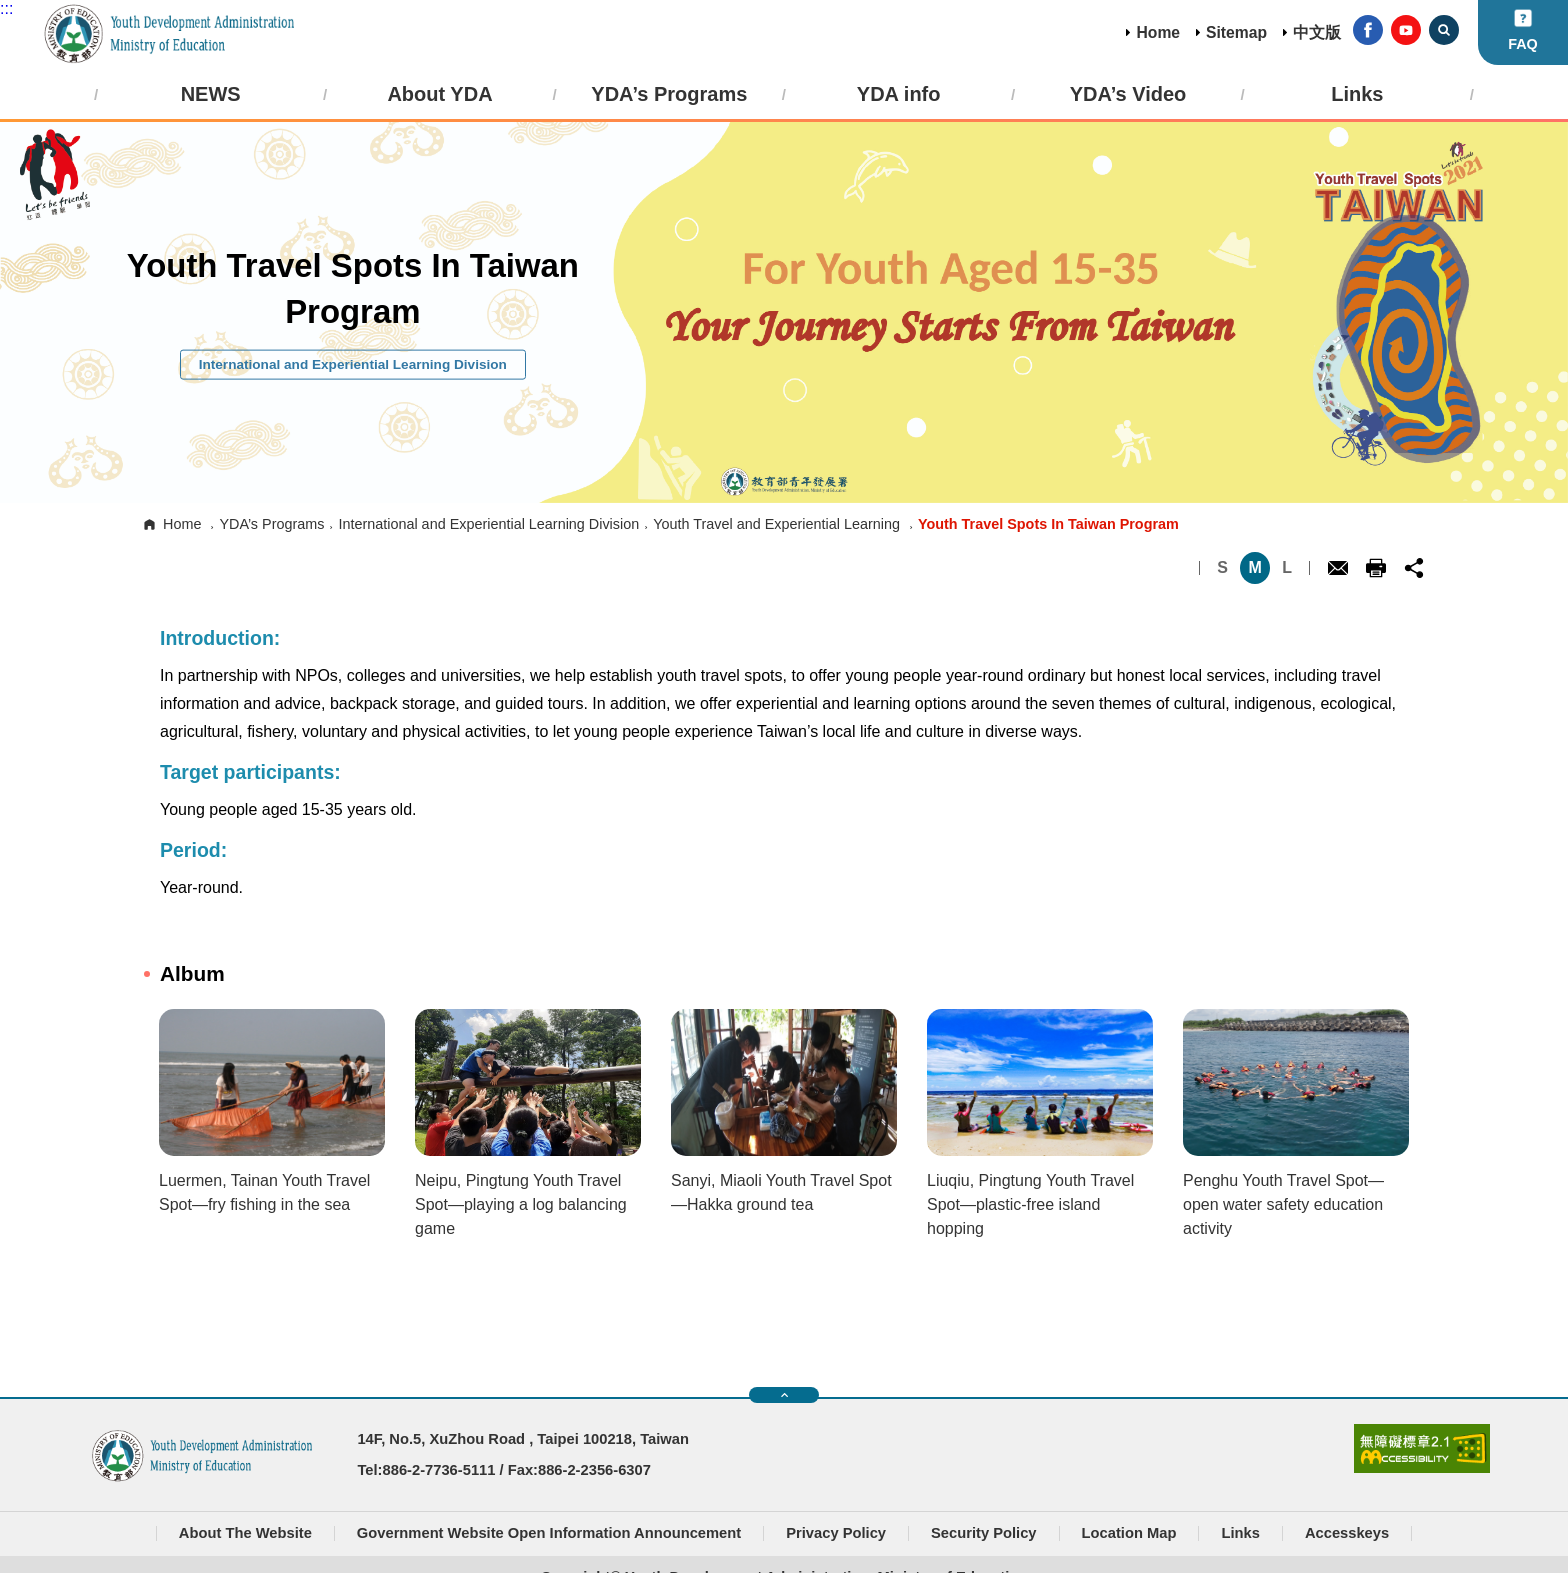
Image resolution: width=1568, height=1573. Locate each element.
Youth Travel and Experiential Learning (776, 524)
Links (1240, 1533)
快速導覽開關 (784, 1395)
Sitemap (1236, 32)
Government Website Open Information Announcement (549, 1533)
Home (1158, 32)
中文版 (1317, 32)
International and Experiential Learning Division (488, 524)
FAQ (1523, 44)
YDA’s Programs (271, 524)
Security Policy (984, 1533)
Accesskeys (1347, 1533)
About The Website (245, 1533)
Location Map (1129, 1533)
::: (6, 8)
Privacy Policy (836, 1533)
